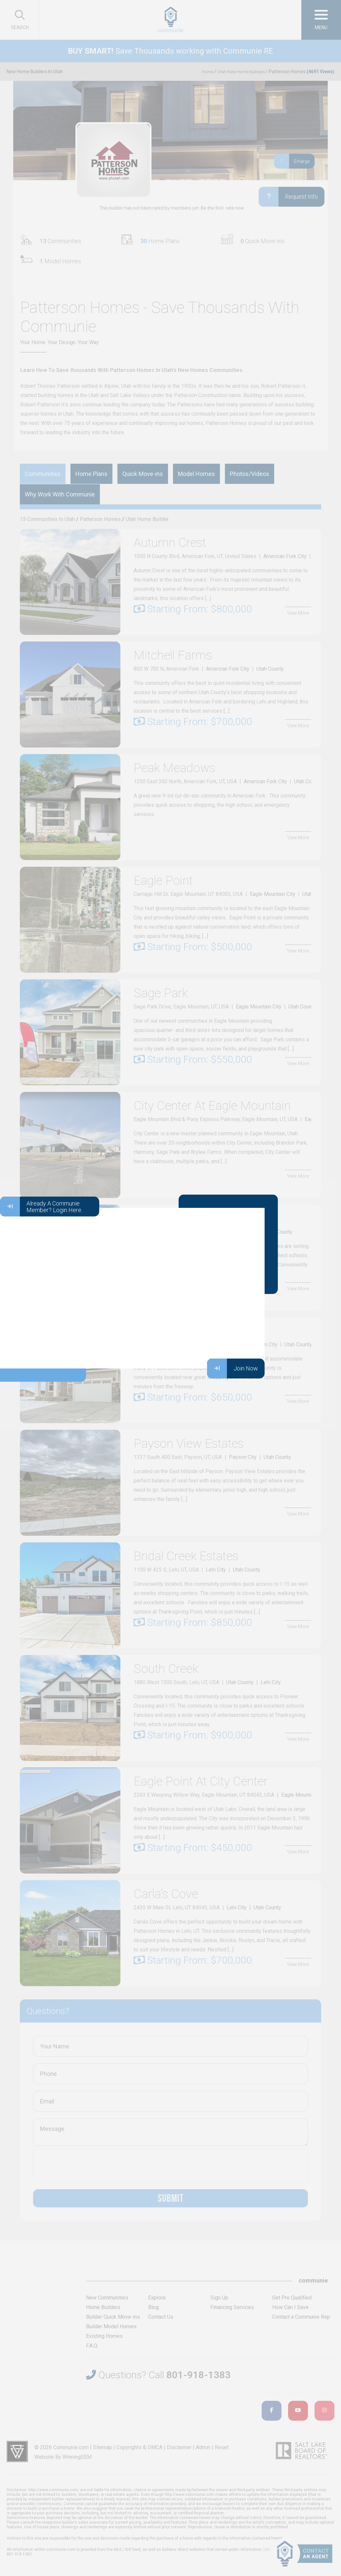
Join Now (232, 1368)
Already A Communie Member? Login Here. (41, 1206)
